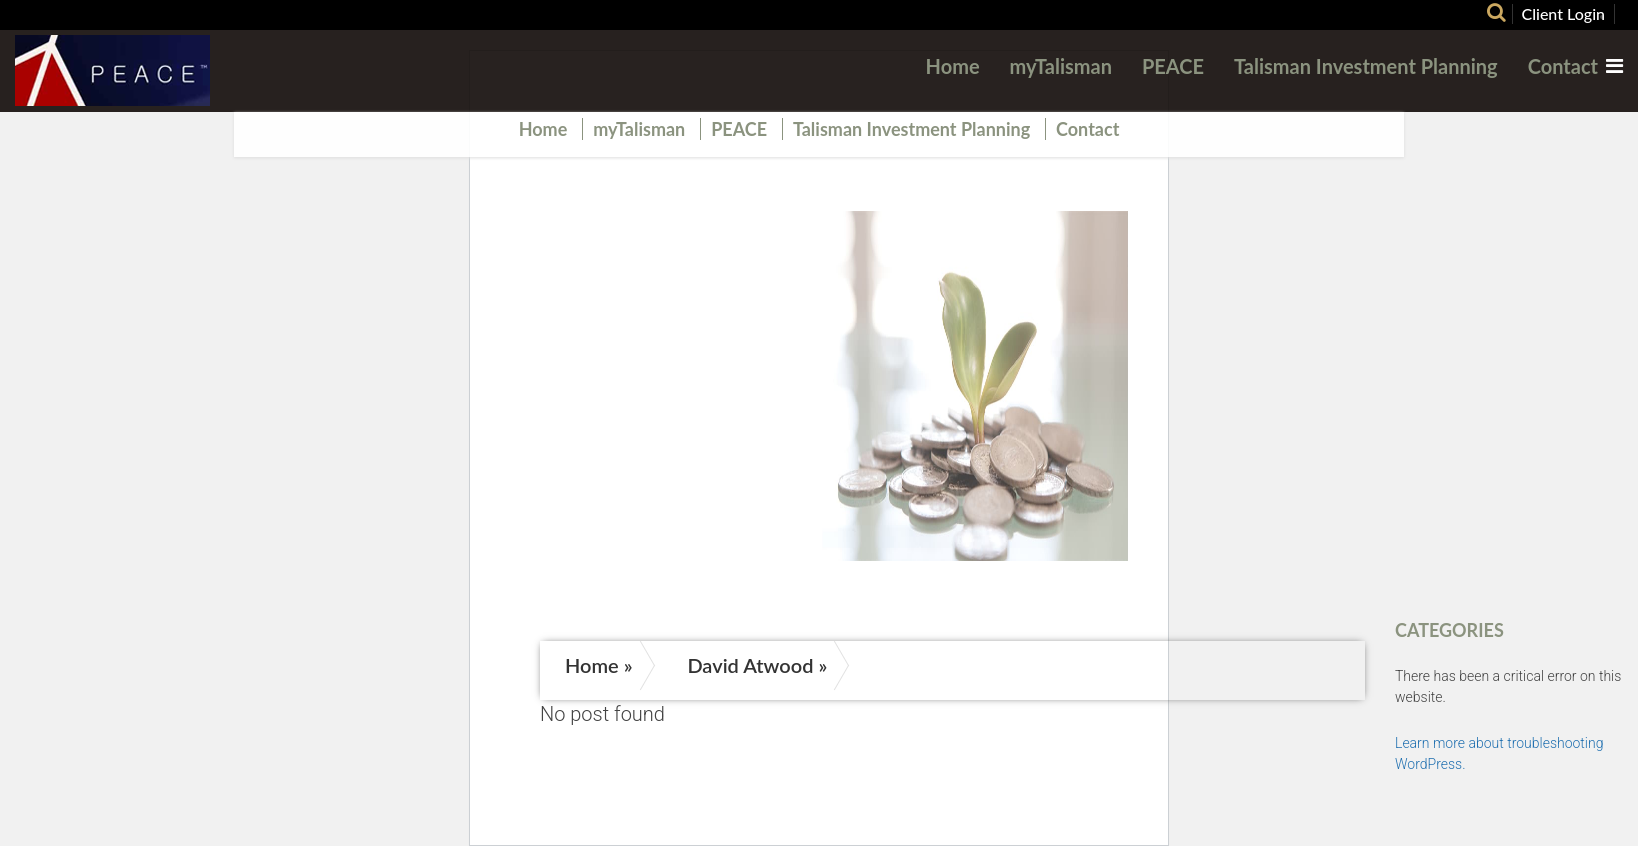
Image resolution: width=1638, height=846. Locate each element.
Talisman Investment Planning (1366, 66)
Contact (1563, 66)
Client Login (1564, 13)
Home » (599, 665)
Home (953, 66)
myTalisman (1061, 66)
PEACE (1173, 66)
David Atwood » (757, 665)
